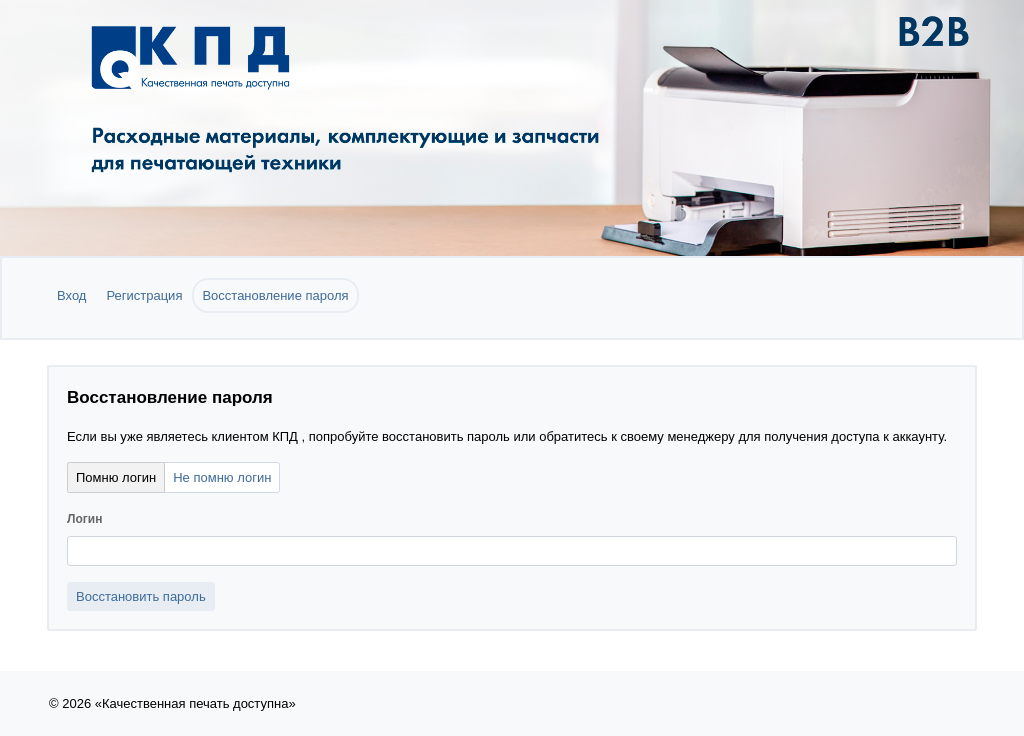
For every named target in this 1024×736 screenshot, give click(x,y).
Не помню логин (222, 477)
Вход (71, 295)
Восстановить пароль (141, 596)
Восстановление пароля (275, 295)
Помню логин (116, 477)
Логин (84, 519)
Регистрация (144, 295)
